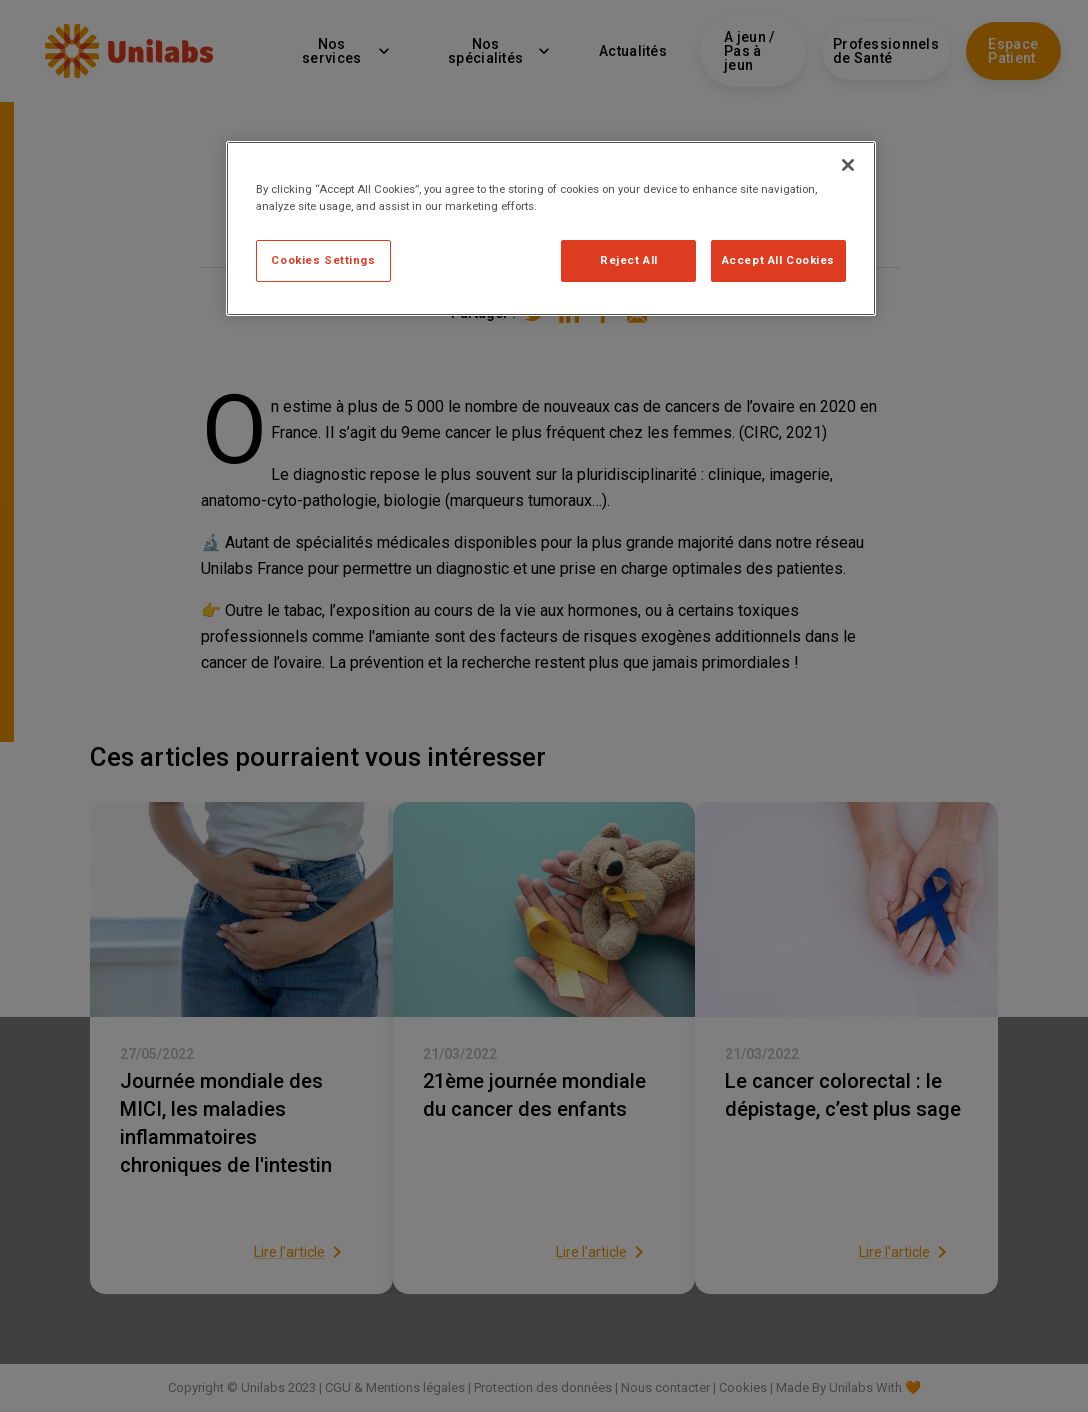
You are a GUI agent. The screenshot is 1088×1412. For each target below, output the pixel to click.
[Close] (848, 165)
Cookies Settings (323, 260)
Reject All (629, 260)
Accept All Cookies (778, 260)
